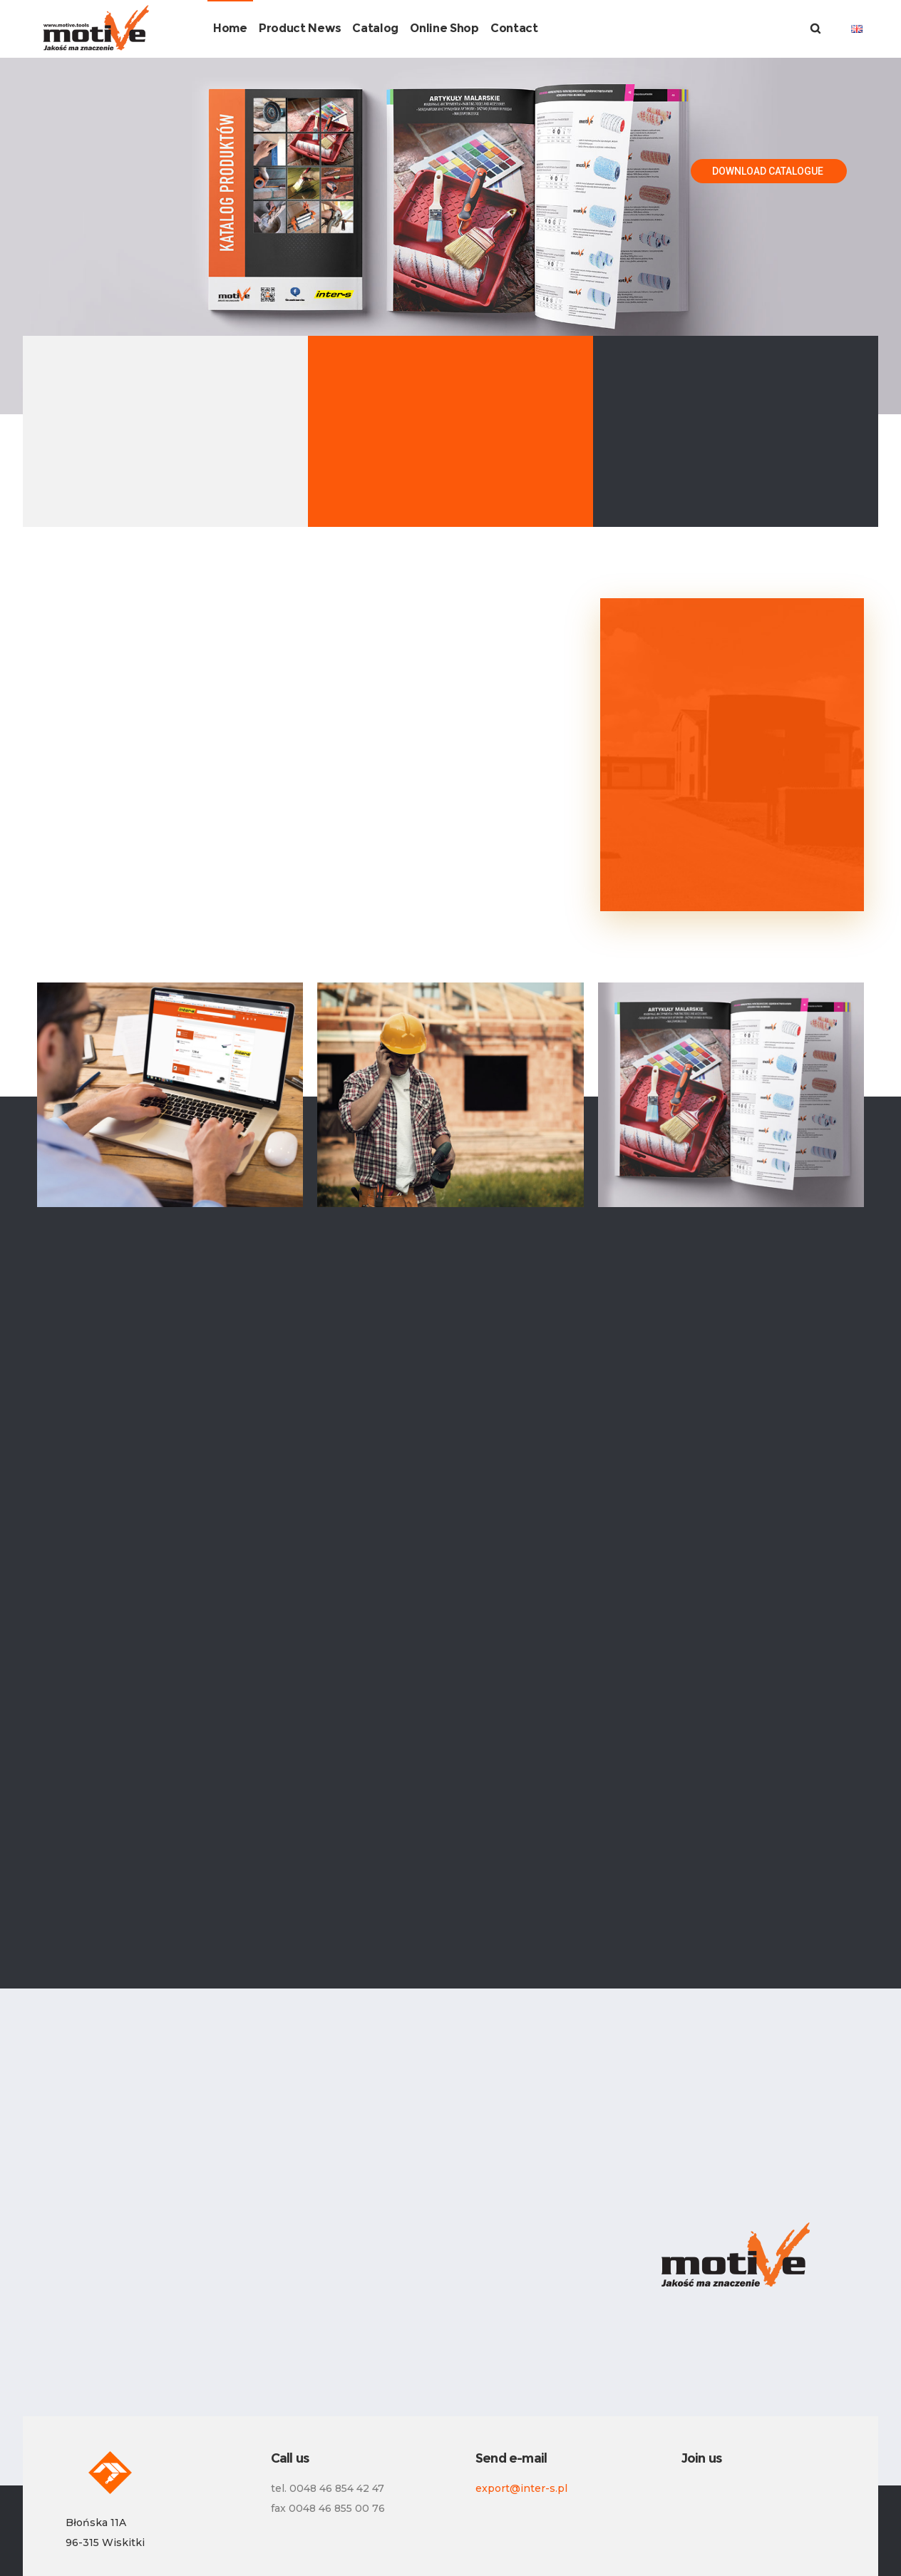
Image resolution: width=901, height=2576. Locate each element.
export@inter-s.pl (521, 2488)
